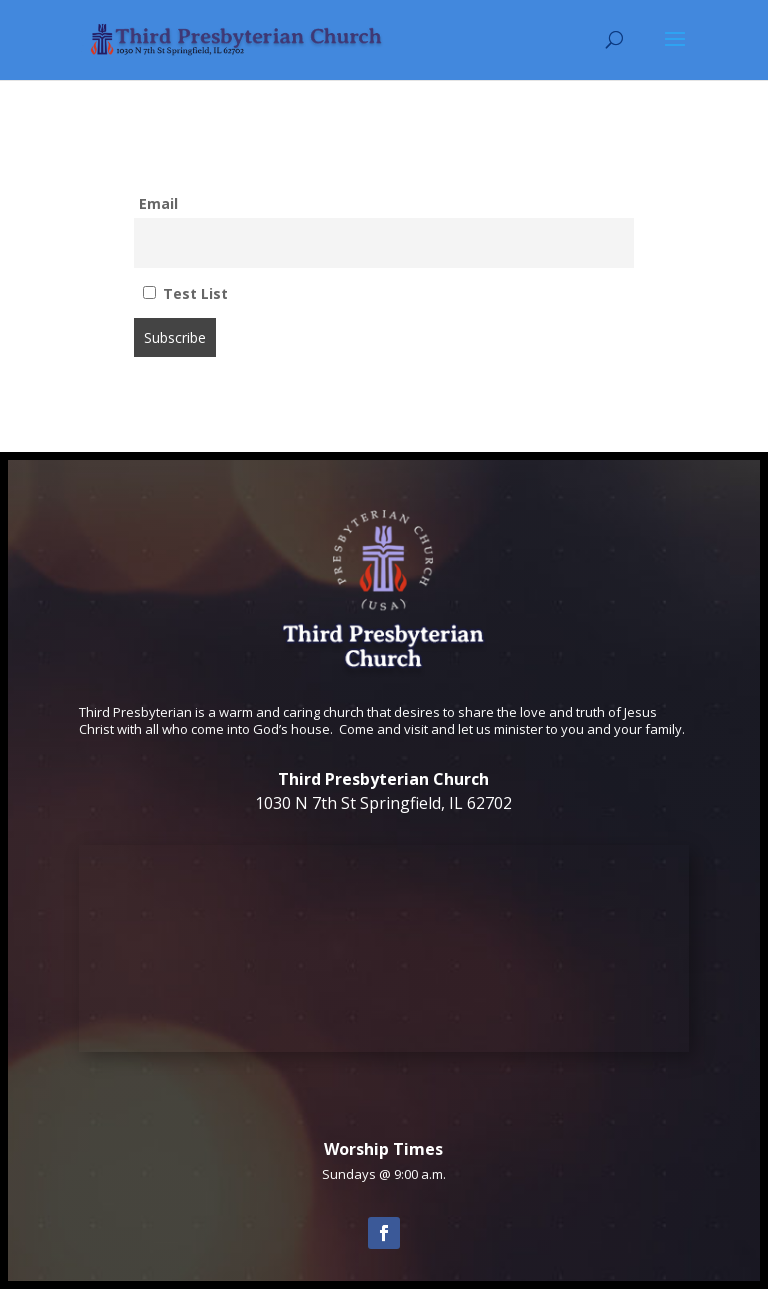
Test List (185, 293)
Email (158, 203)
